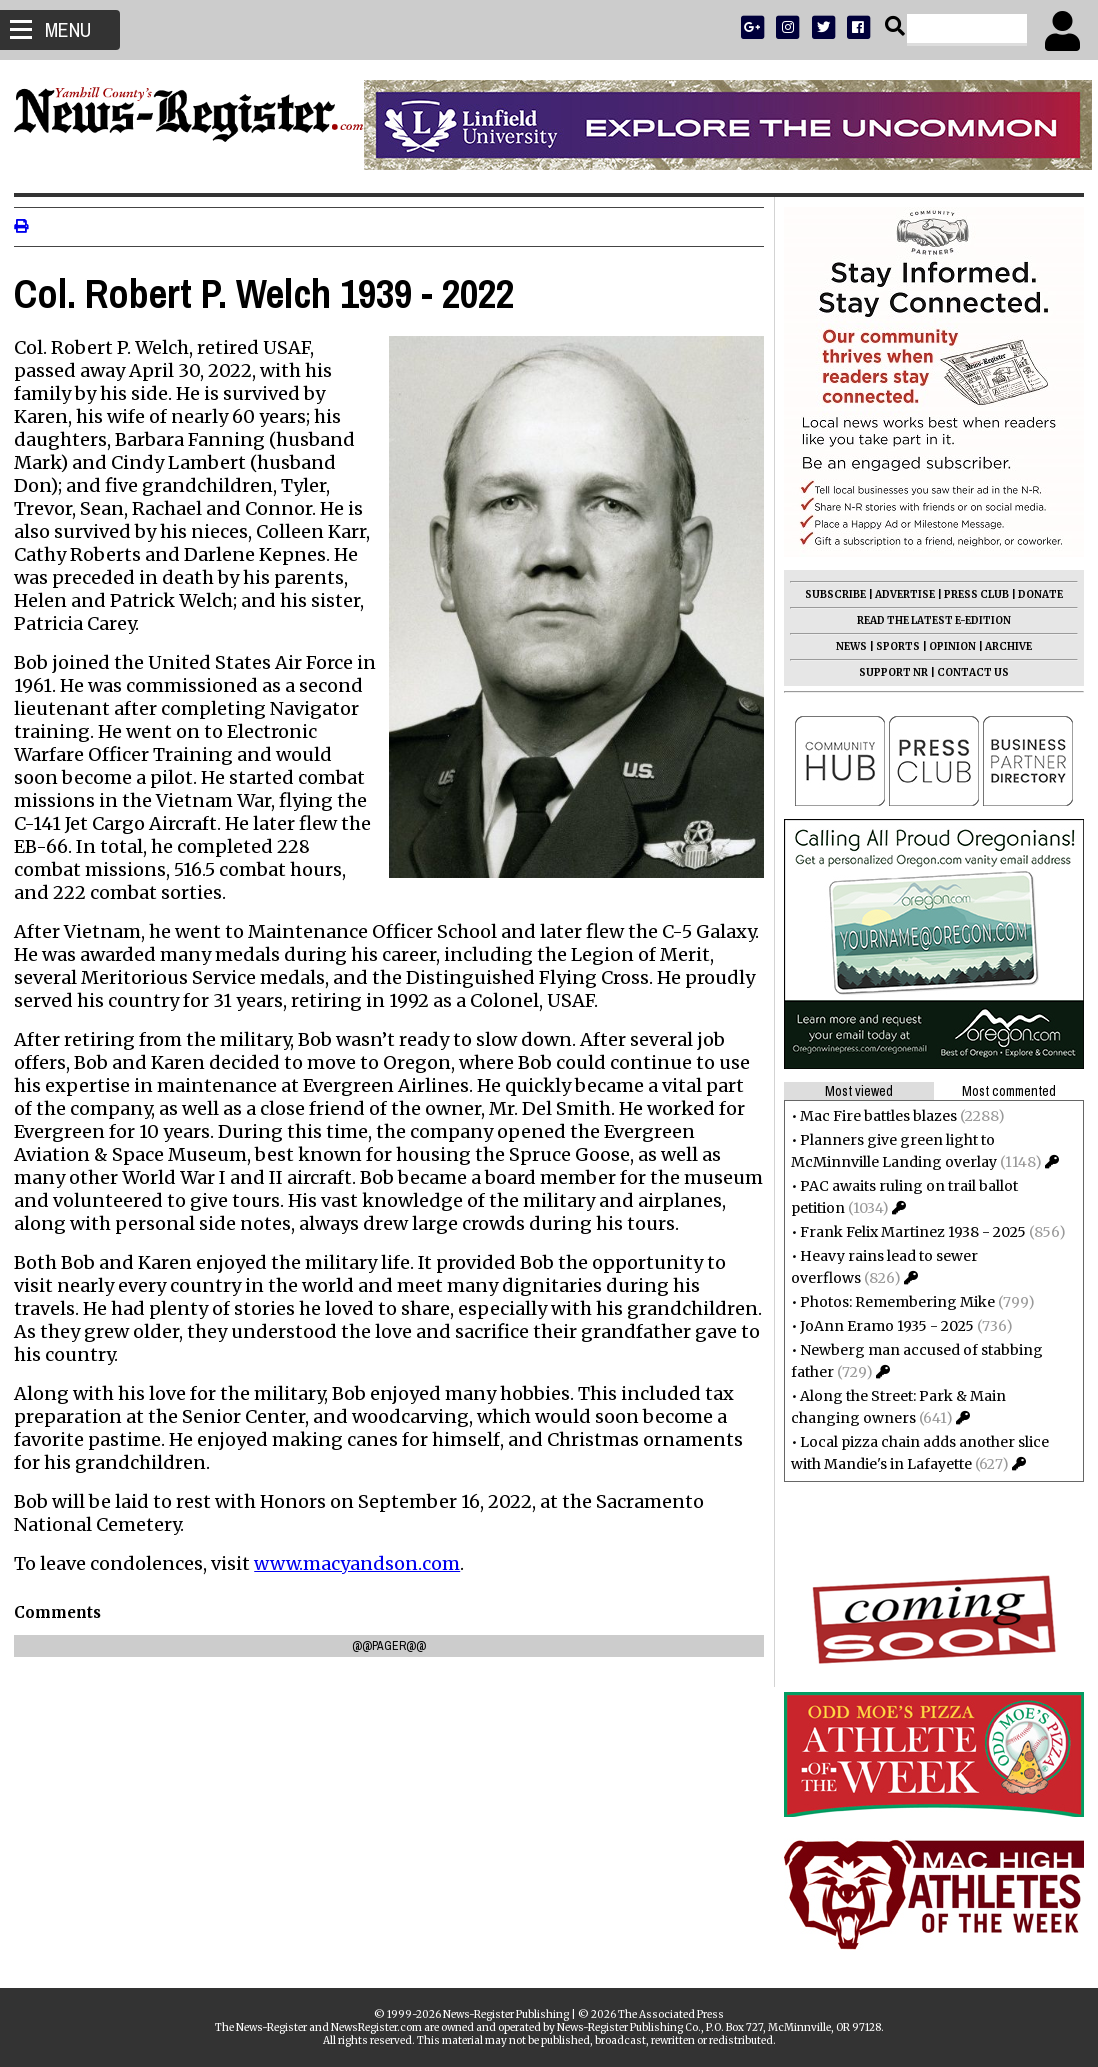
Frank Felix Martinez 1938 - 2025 (907, 1232)
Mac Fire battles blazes (872, 1116)
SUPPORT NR (887, 672)
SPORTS (892, 646)
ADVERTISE (899, 594)
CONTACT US (967, 672)
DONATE (1034, 594)
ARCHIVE (1002, 646)
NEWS (845, 646)
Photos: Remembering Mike (891, 1302)
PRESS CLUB (970, 594)
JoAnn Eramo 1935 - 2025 (881, 1326)
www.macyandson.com (363, 1586)
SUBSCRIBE (829, 594)
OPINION (946, 646)
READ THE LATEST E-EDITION (928, 620)
